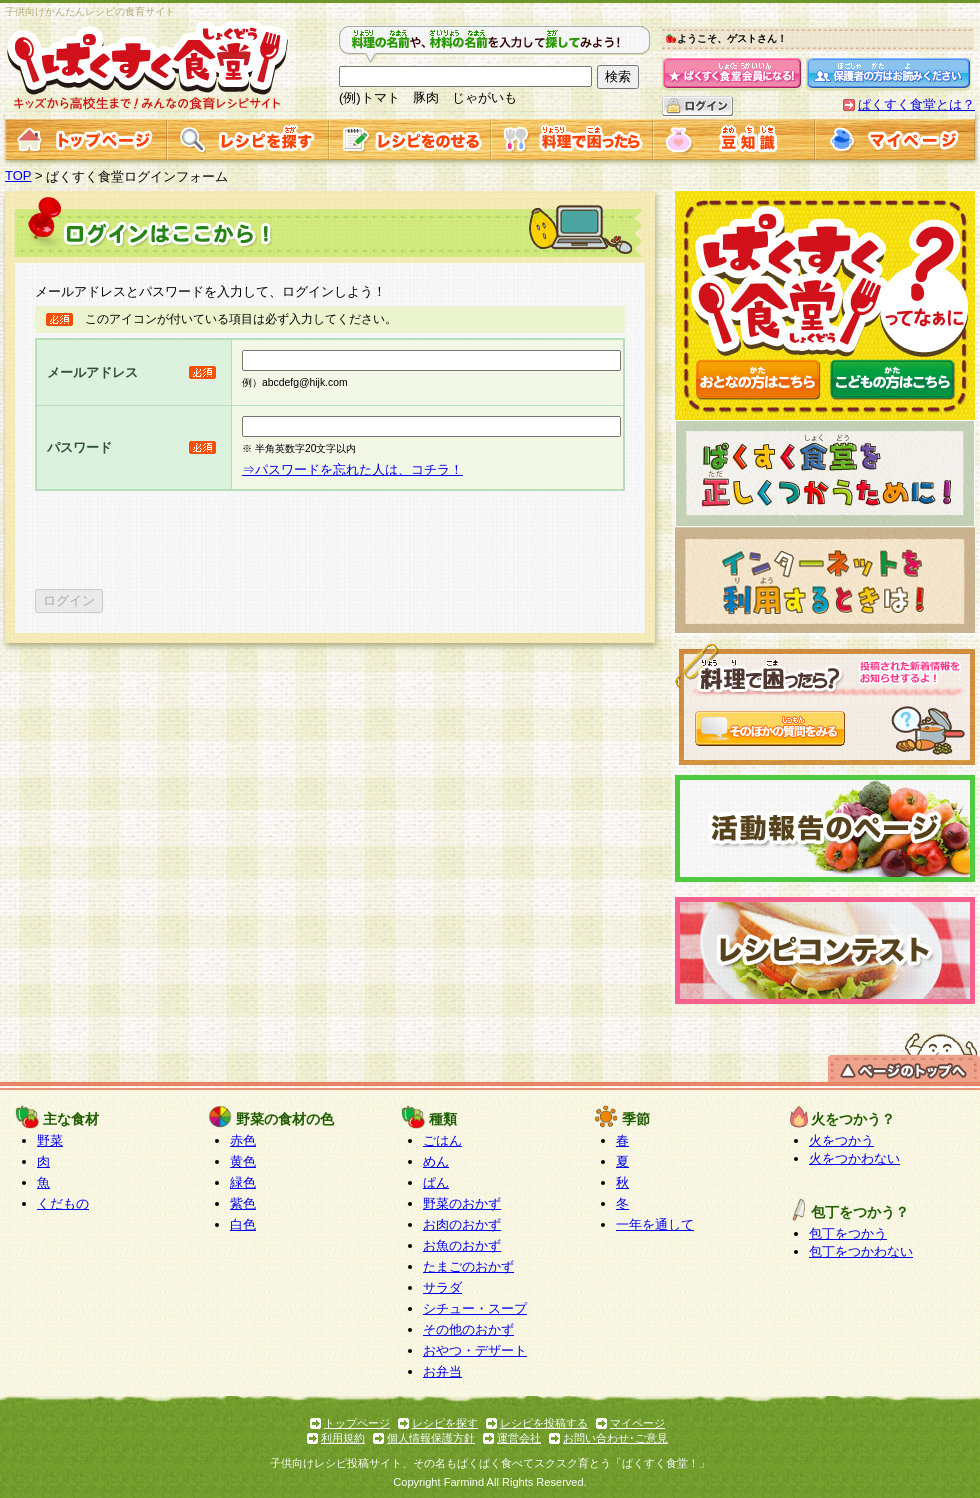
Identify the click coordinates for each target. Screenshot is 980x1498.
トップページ (357, 1423)
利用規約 (343, 1438)
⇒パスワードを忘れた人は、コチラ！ (352, 469)
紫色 (243, 1203)
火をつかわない (854, 1158)
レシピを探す (445, 1423)
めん (436, 1161)
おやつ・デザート (475, 1350)
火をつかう (841, 1140)
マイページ (637, 1423)
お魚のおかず (462, 1245)
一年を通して (655, 1224)
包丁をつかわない (861, 1251)
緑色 (243, 1182)
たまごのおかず (468, 1266)
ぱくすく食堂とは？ (916, 104)
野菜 (50, 1140)
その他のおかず (468, 1329)
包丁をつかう (848, 1233)
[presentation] (187, 540)
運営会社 (519, 1438)
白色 (243, 1224)
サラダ (442, 1287)
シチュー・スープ (475, 1308)
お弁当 (442, 1371)
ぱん (436, 1182)
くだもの (63, 1203)
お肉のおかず (462, 1224)
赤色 (243, 1140)
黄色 (243, 1161)
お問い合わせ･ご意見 (615, 1438)
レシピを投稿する (544, 1423)
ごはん (442, 1140)
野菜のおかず (462, 1203)
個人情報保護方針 (431, 1438)
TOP (18, 175)
